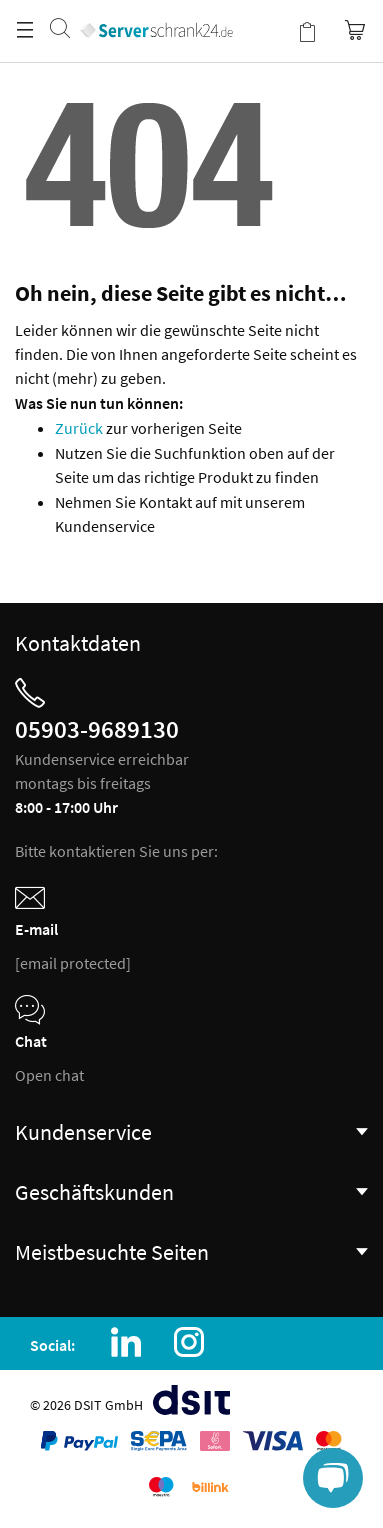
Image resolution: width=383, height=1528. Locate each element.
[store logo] (156, 10)
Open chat (49, 1075)
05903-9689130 (97, 729)
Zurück (80, 428)
